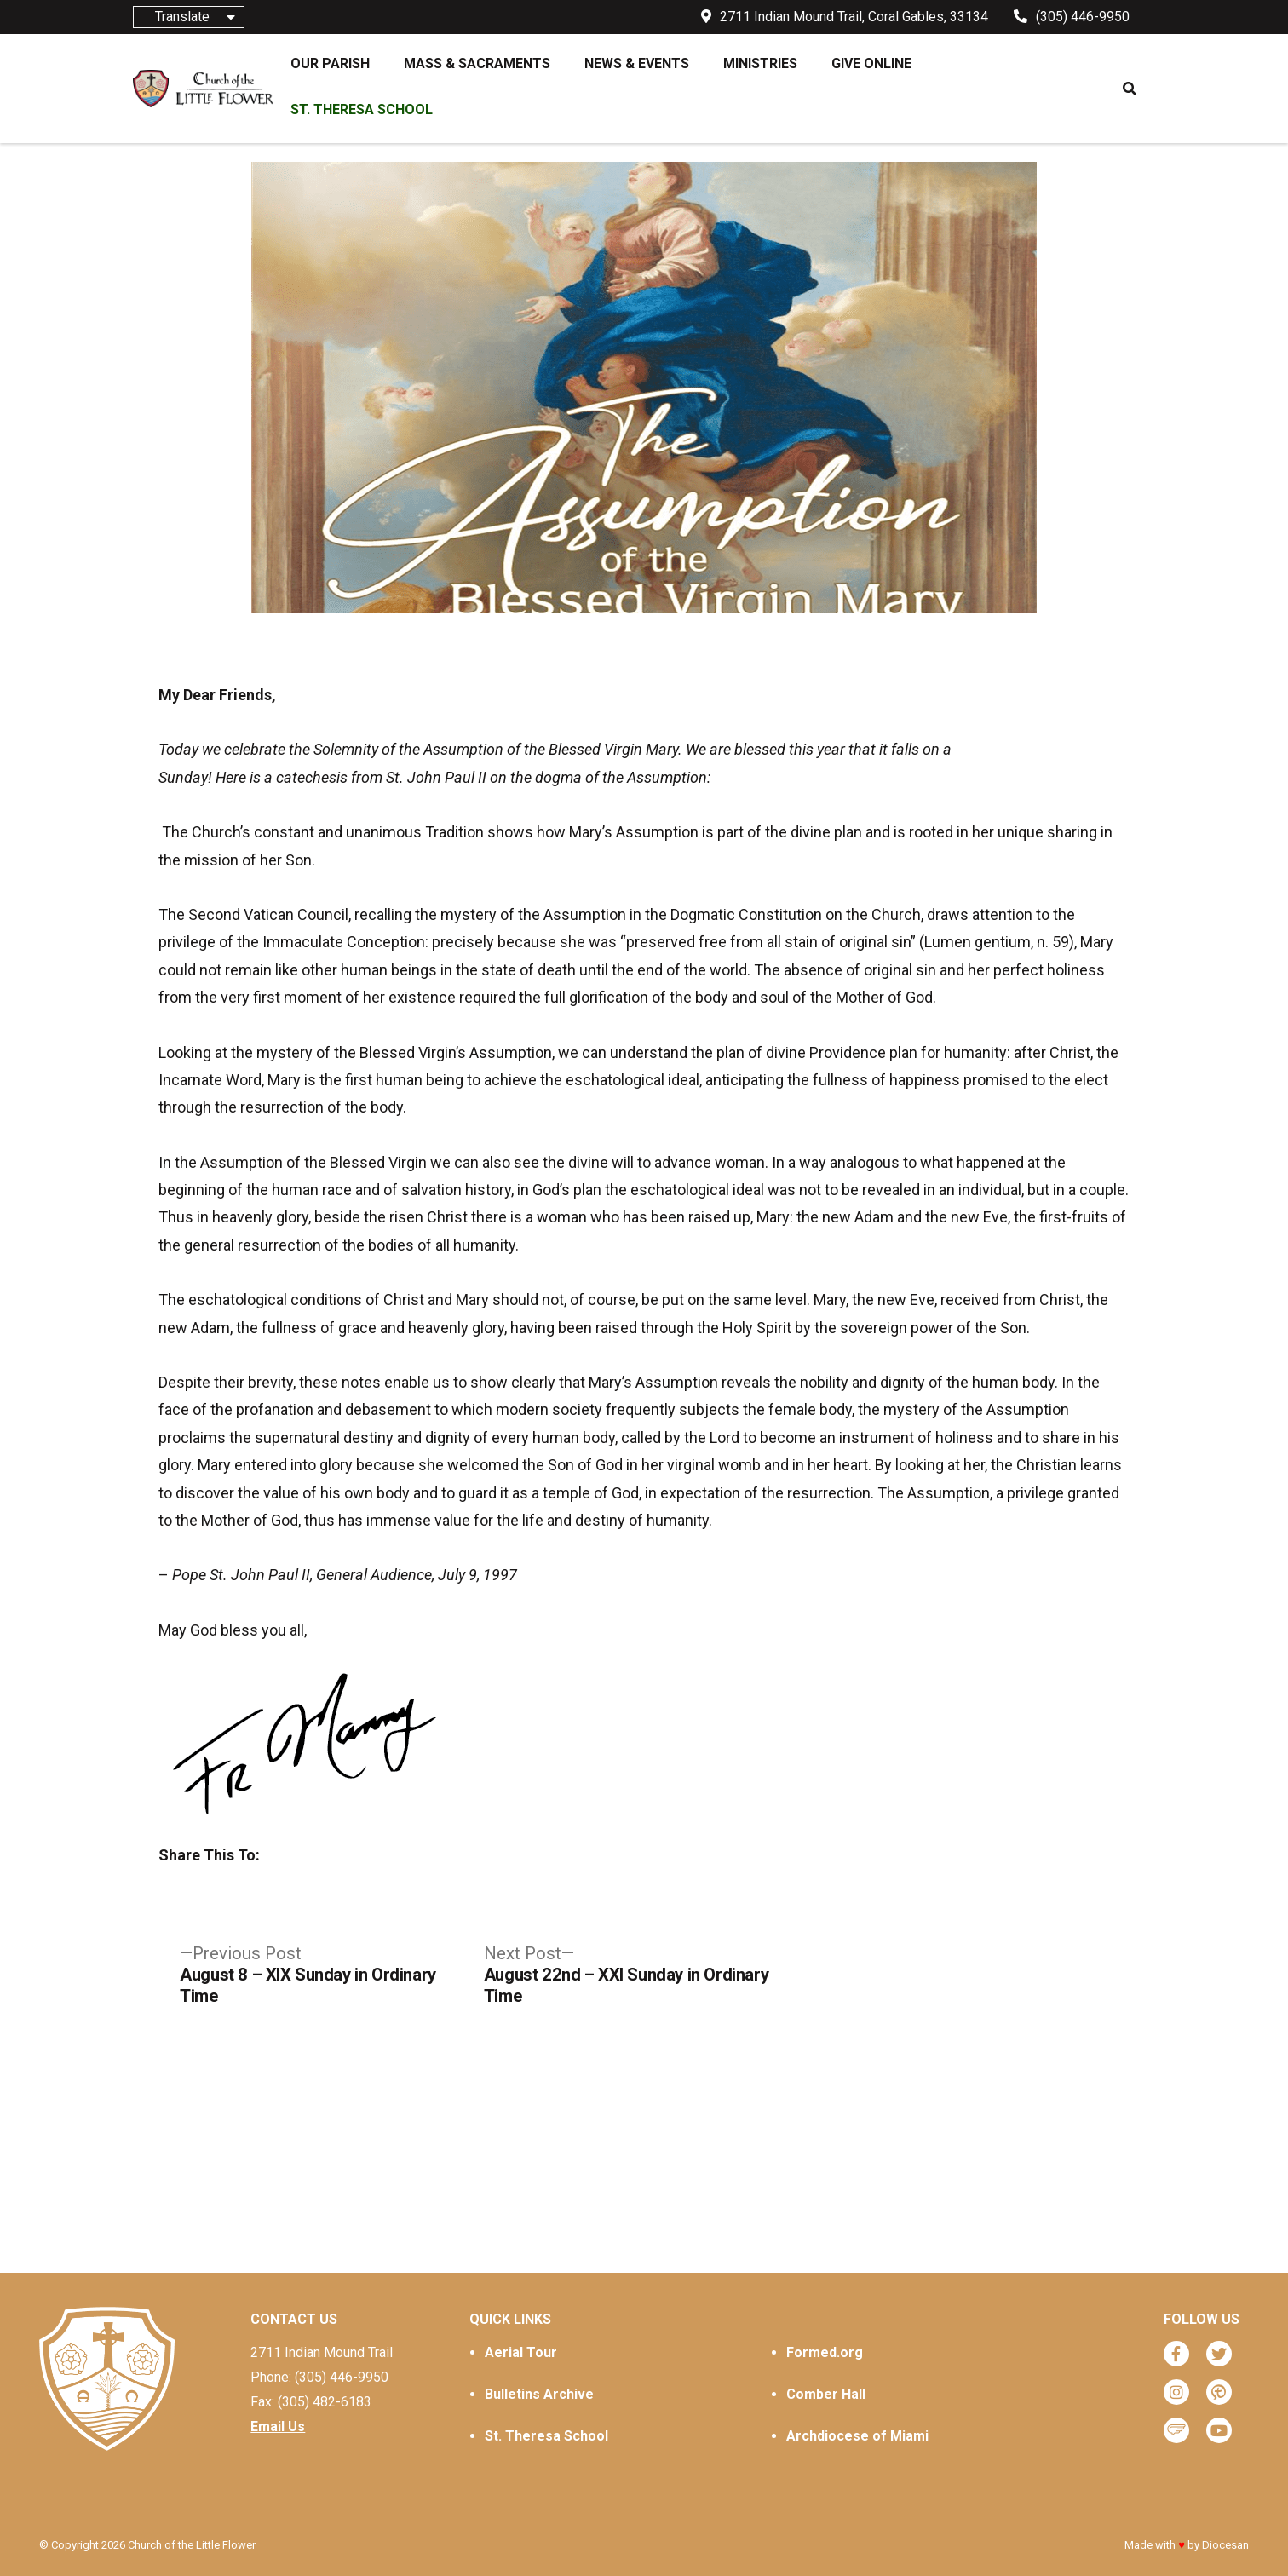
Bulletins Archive (539, 2394)
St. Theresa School (546, 2436)
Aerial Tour (521, 2352)
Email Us (277, 2426)
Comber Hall (825, 2394)
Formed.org (824, 2352)
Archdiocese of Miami (857, 2436)
